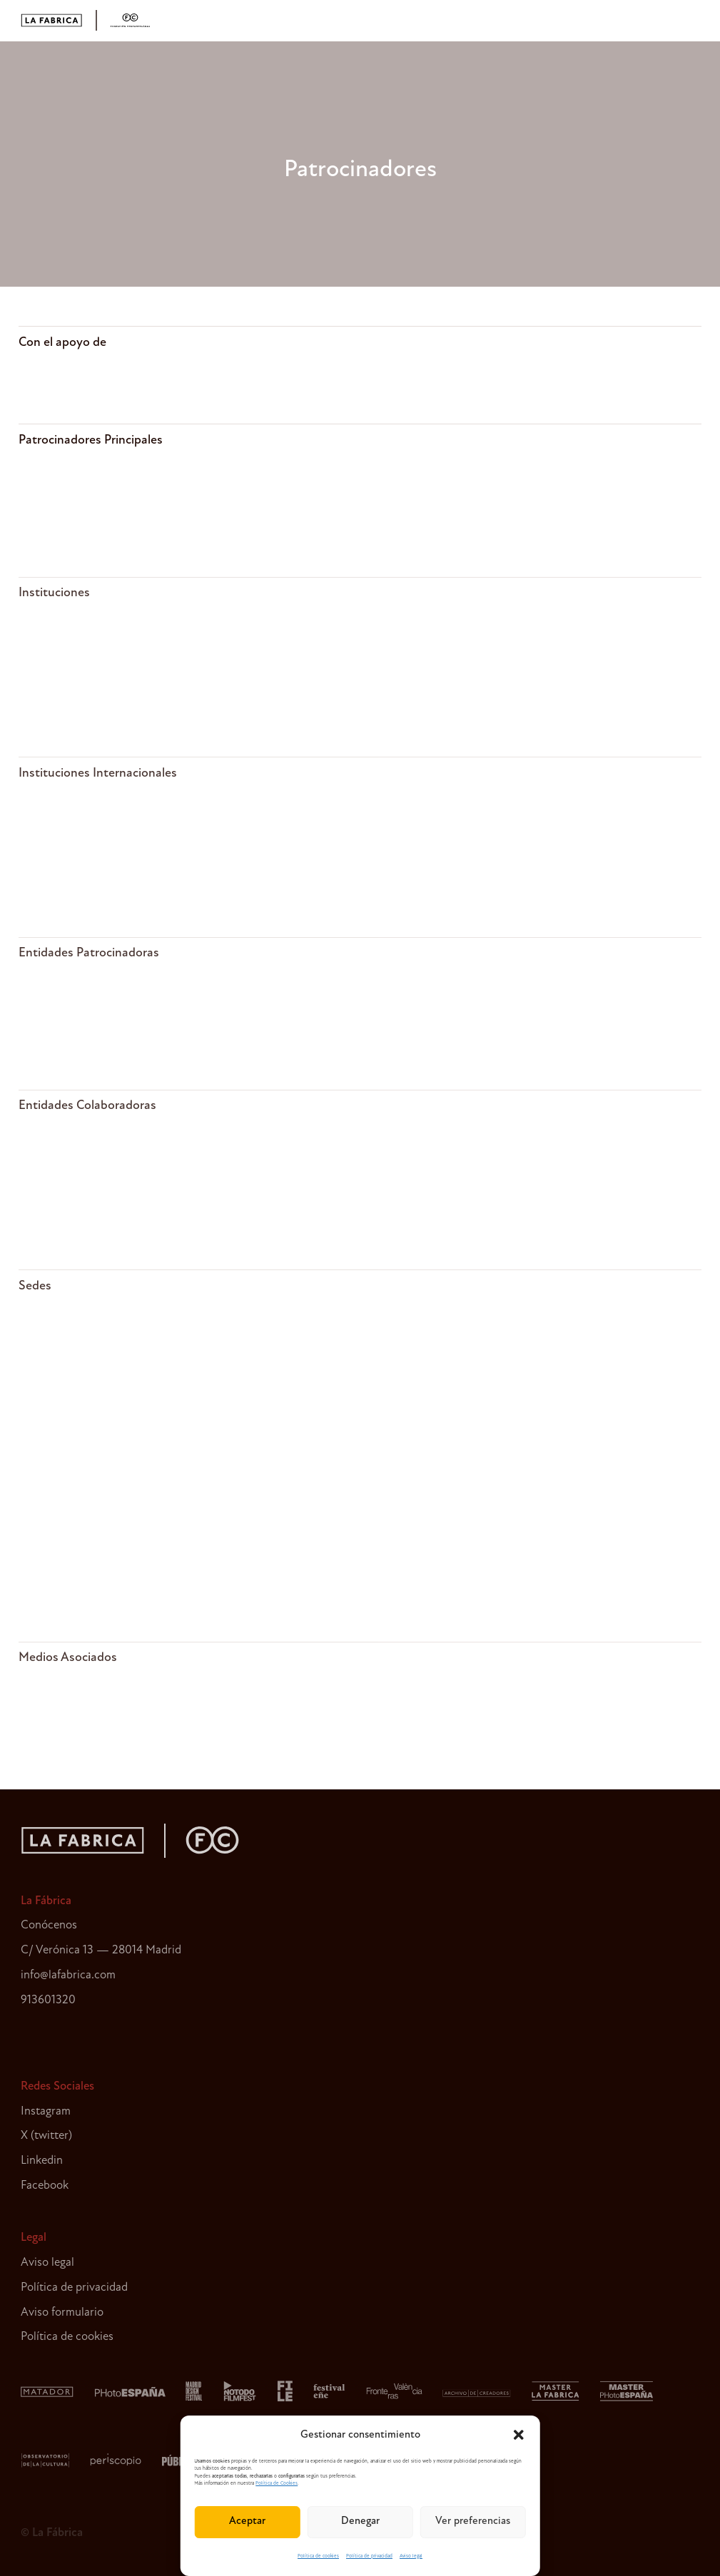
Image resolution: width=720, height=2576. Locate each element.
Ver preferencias (472, 2521)
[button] (519, 2435)
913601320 (48, 2000)
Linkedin (42, 2161)
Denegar (360, 2521)
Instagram (46, 2111)
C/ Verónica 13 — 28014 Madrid (101, 1950)
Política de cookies (318, 2556)
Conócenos (49, 1925)
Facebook (45, 2185)
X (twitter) (46, 2136)
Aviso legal (411, 2556)
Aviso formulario (62, 2312)
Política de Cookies (276, 2483)
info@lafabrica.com (68, 1975)
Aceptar (247, 2521)
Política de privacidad (369, 2556)
